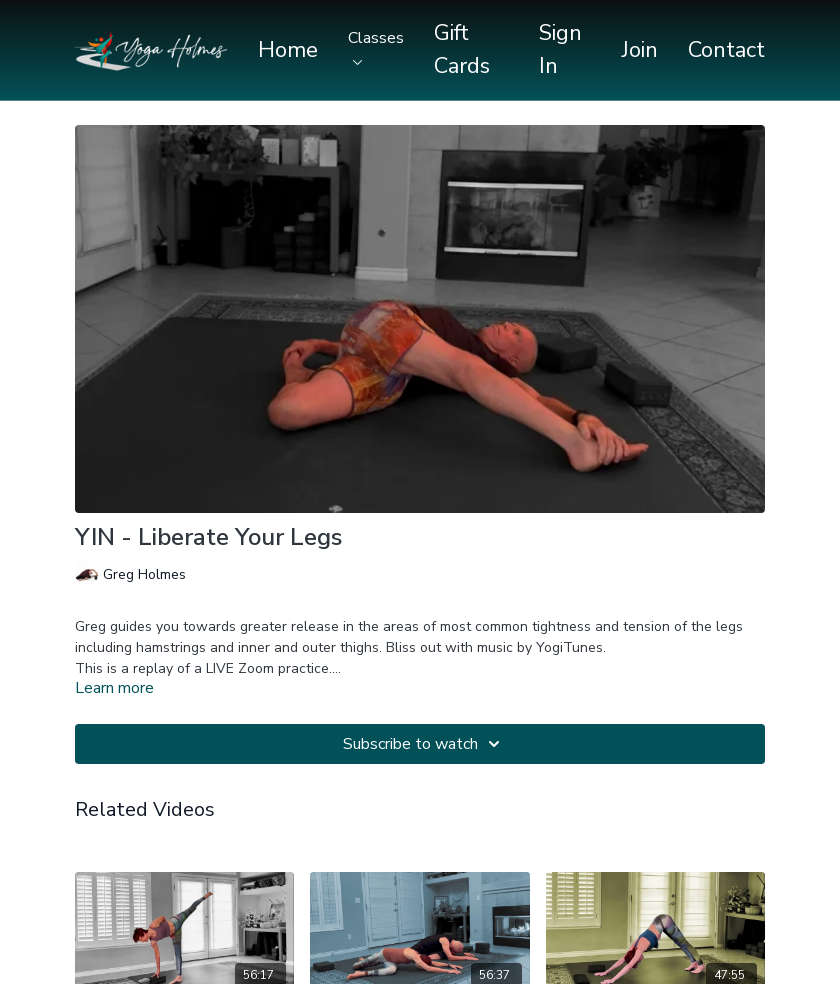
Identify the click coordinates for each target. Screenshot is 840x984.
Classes (376, 46)
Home (288, 50)
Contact (726, 50)
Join (640, 50)
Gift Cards (462, 49)
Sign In (560, 49)
